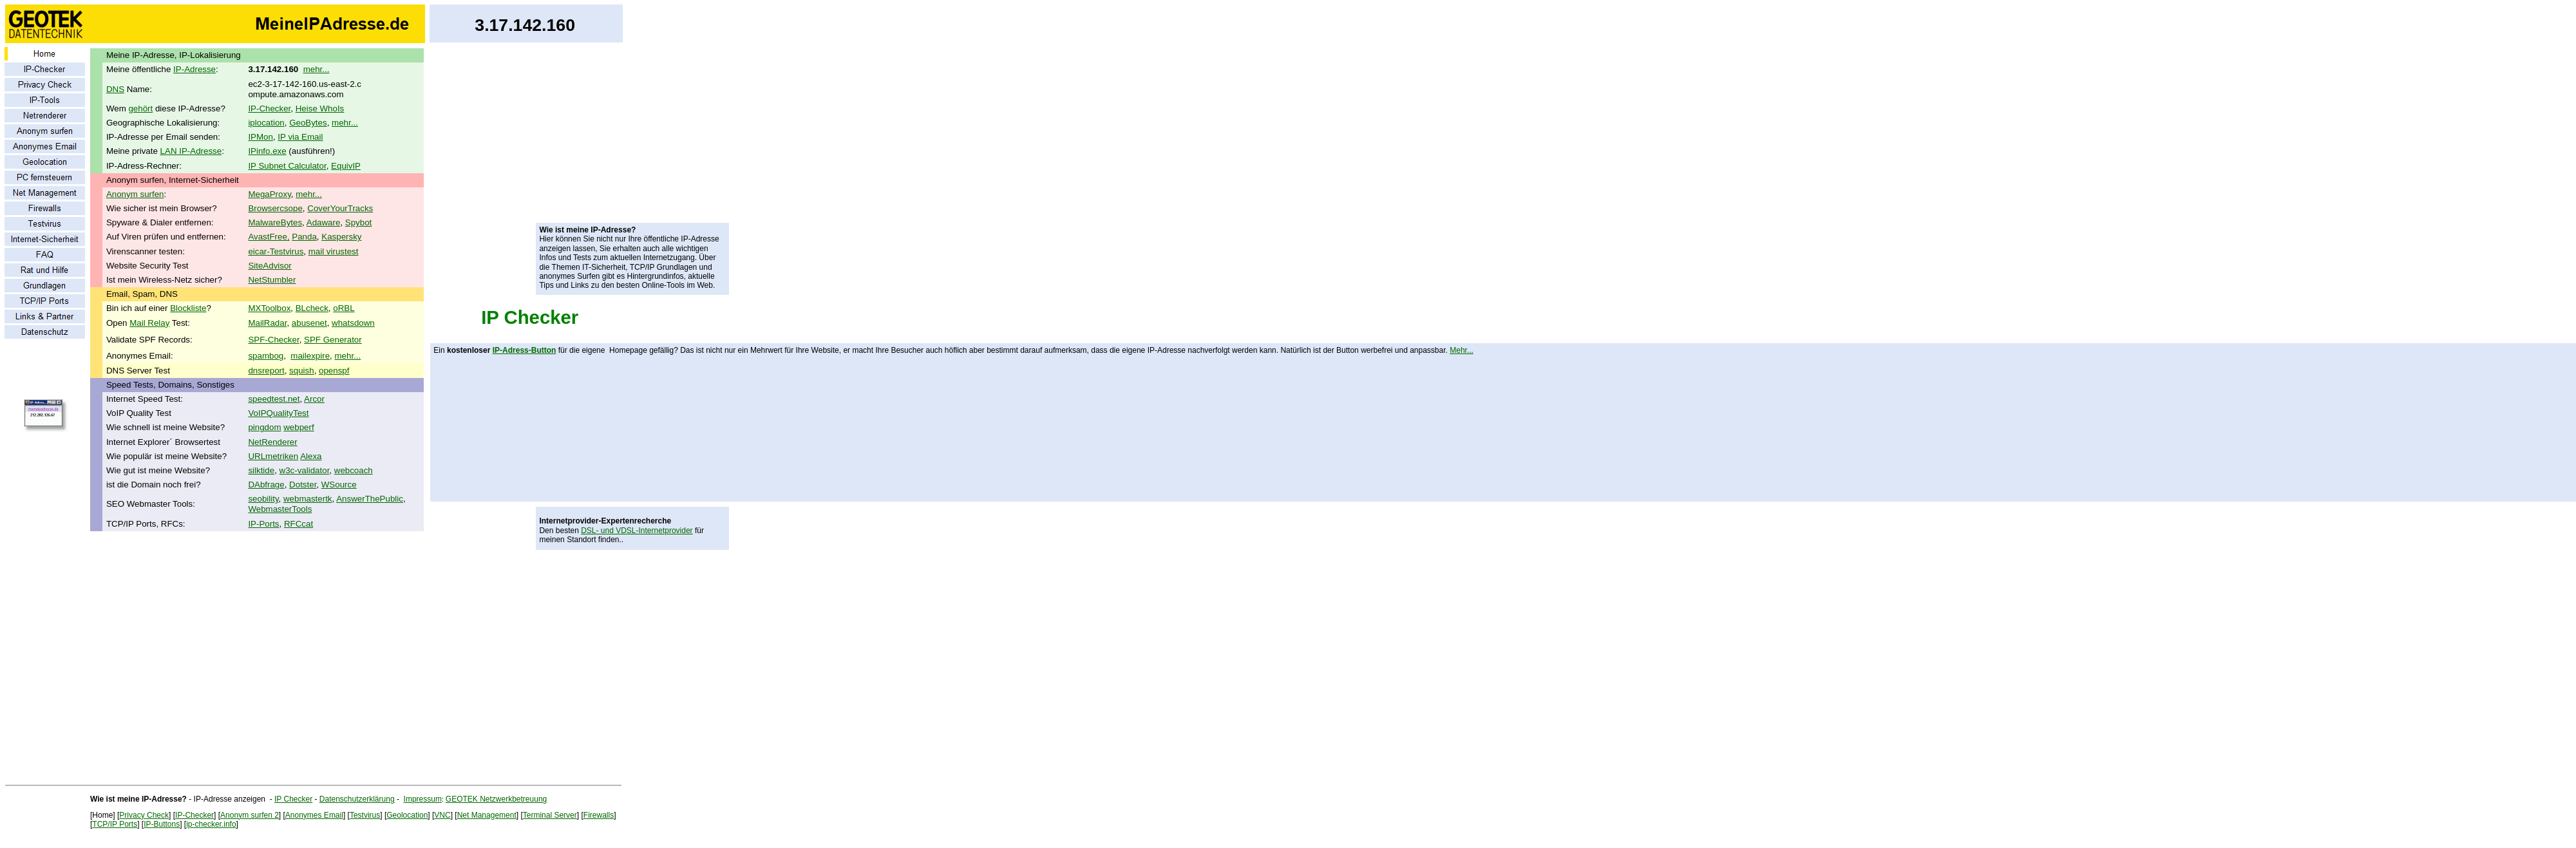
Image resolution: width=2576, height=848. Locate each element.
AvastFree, (268, 236)
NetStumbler (272, 280)
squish (301, 370)
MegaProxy (269, 194)
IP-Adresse (194, 69)
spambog (265, 356)
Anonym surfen (135, 194)
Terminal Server (550, 815)
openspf (334, 370)
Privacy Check (144, 815)
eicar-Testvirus (275, 251)
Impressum (423, 799)
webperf (298, 427)
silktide (261, 470)
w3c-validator (304, 470)
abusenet (309, 323)
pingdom (264, 427)
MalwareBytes (275, 222)
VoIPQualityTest (278, 413)
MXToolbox (269, 308)
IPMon (260, 137)
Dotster (302, 484)
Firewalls (598, 815)
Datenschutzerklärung (357, 799)
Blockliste (188, 308)
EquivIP (346, 166)
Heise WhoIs (320, 108)
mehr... (316, 69)
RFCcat (298, 524)
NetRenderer (272, 442)
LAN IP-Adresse (191, 151)
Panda (304, 236)
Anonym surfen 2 (249, 815)
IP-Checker (269, 108)
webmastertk (307, 499)
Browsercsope (275, 208)
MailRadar (267, 323)
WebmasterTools (280, 509)
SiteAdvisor (269, 265)
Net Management (486, 815)
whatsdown (353, 323)
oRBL (343, 308)
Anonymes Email (314, 815)
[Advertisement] (632, 134)
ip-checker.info (211, 824)
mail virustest (333, 251)
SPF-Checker (273, 339)
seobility (263, 499)
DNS (115, 89)
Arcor (314, 399)
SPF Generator (333, 339)
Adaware (324, 222)
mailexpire (310, 356)
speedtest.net (273, 399)
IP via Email (300, 137)
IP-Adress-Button (524, 350)
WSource (339, 484)
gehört (140, 108)
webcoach (353, 470)
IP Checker (529, 317)
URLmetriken (273, 456)
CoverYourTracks (340, 208)
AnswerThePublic (369, 499)
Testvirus (365, 815)
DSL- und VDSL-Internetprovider (636, 530)
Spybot (358, 222)
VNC (442, 815)
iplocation (266, 122)
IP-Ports (263, 524)
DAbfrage (266, 484)
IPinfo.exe (267, 151)
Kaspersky (341, 236)
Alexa (310, 456)
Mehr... (1461, 350)
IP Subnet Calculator (287, 166)
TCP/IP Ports (114, 824)
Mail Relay (149, 323)
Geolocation (407, 815)
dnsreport (266, 370)
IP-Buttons (162, 824)
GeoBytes (308, 122)
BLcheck (312, 308)
